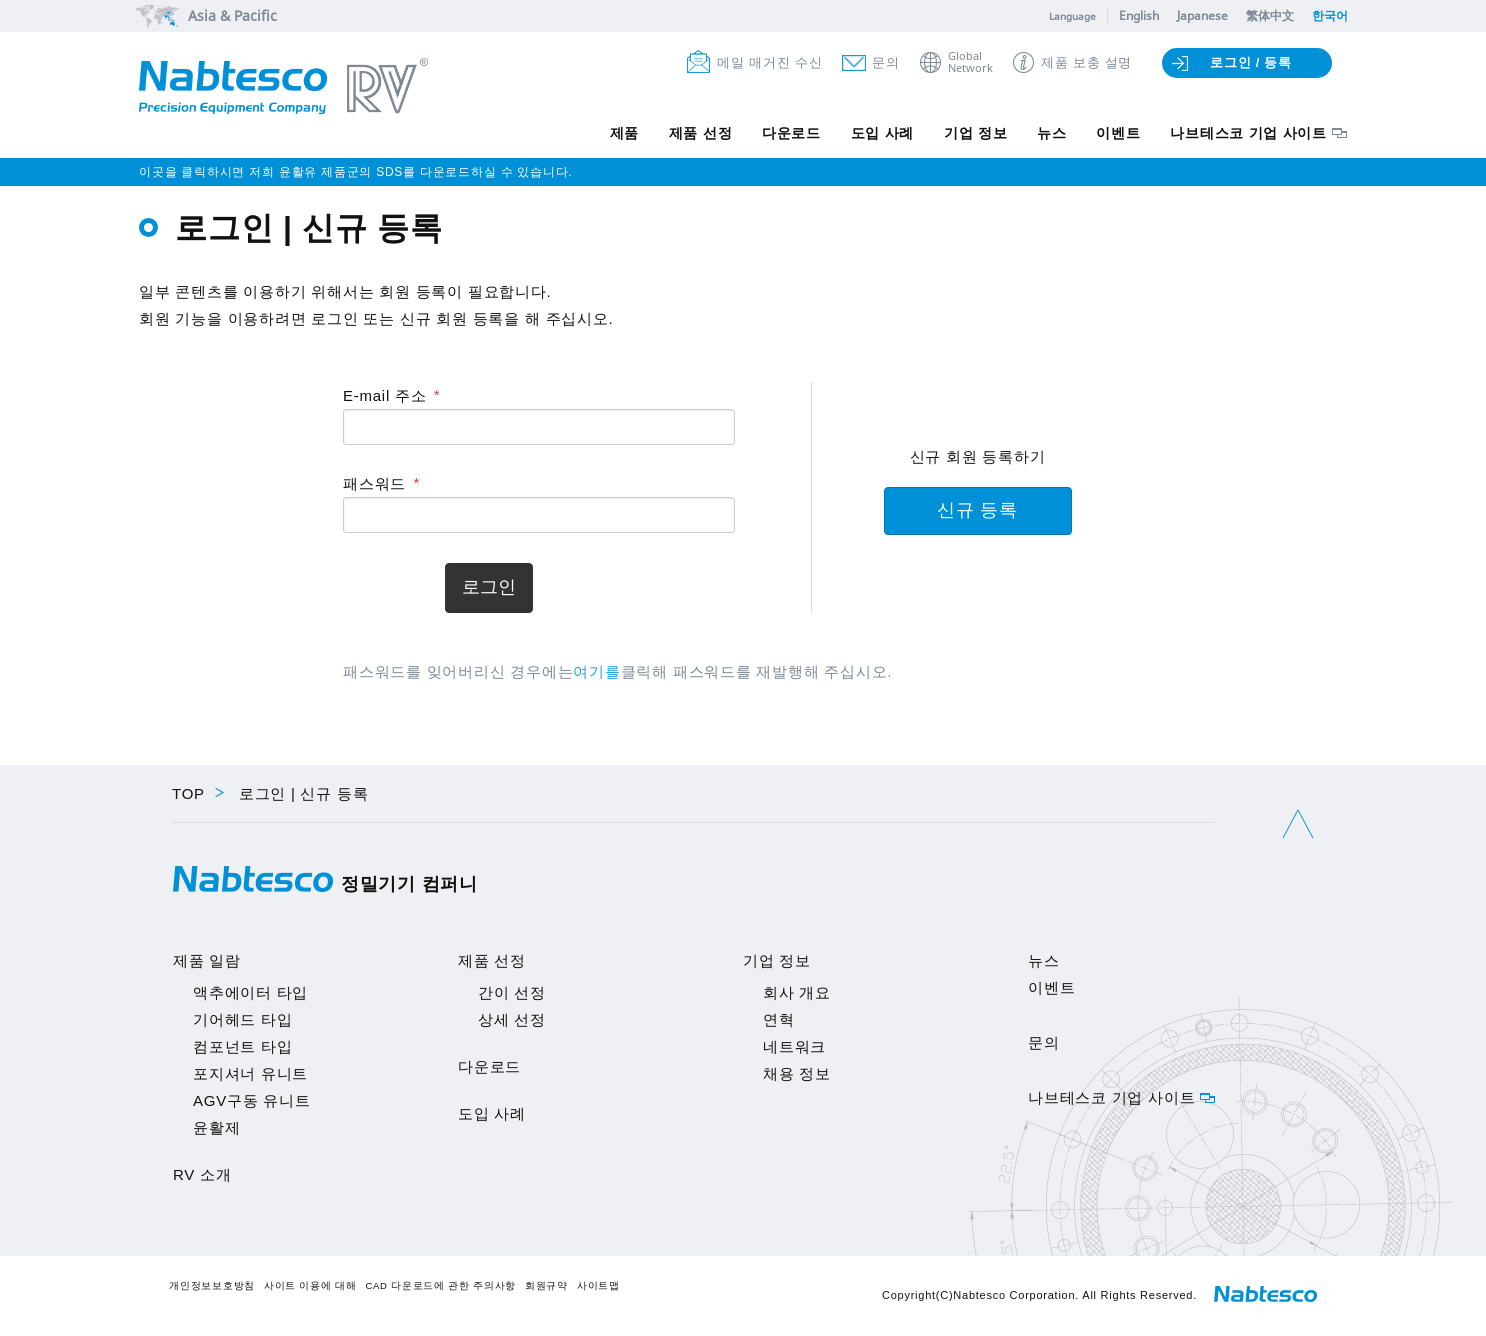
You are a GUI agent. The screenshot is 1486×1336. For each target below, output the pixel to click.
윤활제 (216, 1127)
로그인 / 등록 (1251, 62)
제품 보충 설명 (1086, 62)
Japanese (1202, 15)
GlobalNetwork (970, 62)
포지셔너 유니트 (250, 1073)
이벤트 (1118, 133)
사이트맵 (598, 1285)
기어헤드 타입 (242, 1019)
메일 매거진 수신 (769, 62)
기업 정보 (975, 133)
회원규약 (546, 1285)
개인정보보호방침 (212, 1285)
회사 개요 (797, 992)
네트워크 (794, 1046)
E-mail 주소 (384, 395)
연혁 (779, 1019)
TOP (188, 793)
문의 (886, 62)
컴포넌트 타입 (242, 1046)
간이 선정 (512, 992)
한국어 (1330, 15)
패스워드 (374, 483)
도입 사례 (881, 133)
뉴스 (1051, 133)
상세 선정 (512, 1019)
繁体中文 (1270, 15)
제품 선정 (699, 133)
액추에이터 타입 (250, 992)
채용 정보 (797, 1073)
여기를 (596, 671)
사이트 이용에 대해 (310, 1285)
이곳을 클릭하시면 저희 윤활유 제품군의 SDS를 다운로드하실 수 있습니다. (355, 172)
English (1139, 15)
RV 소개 (202, 1174)
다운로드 (789, 133)
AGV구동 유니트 (252, 1100)
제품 (622, 133)
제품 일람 (207, 960)
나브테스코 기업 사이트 (1248, 133)
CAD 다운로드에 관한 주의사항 (440, 1285)
